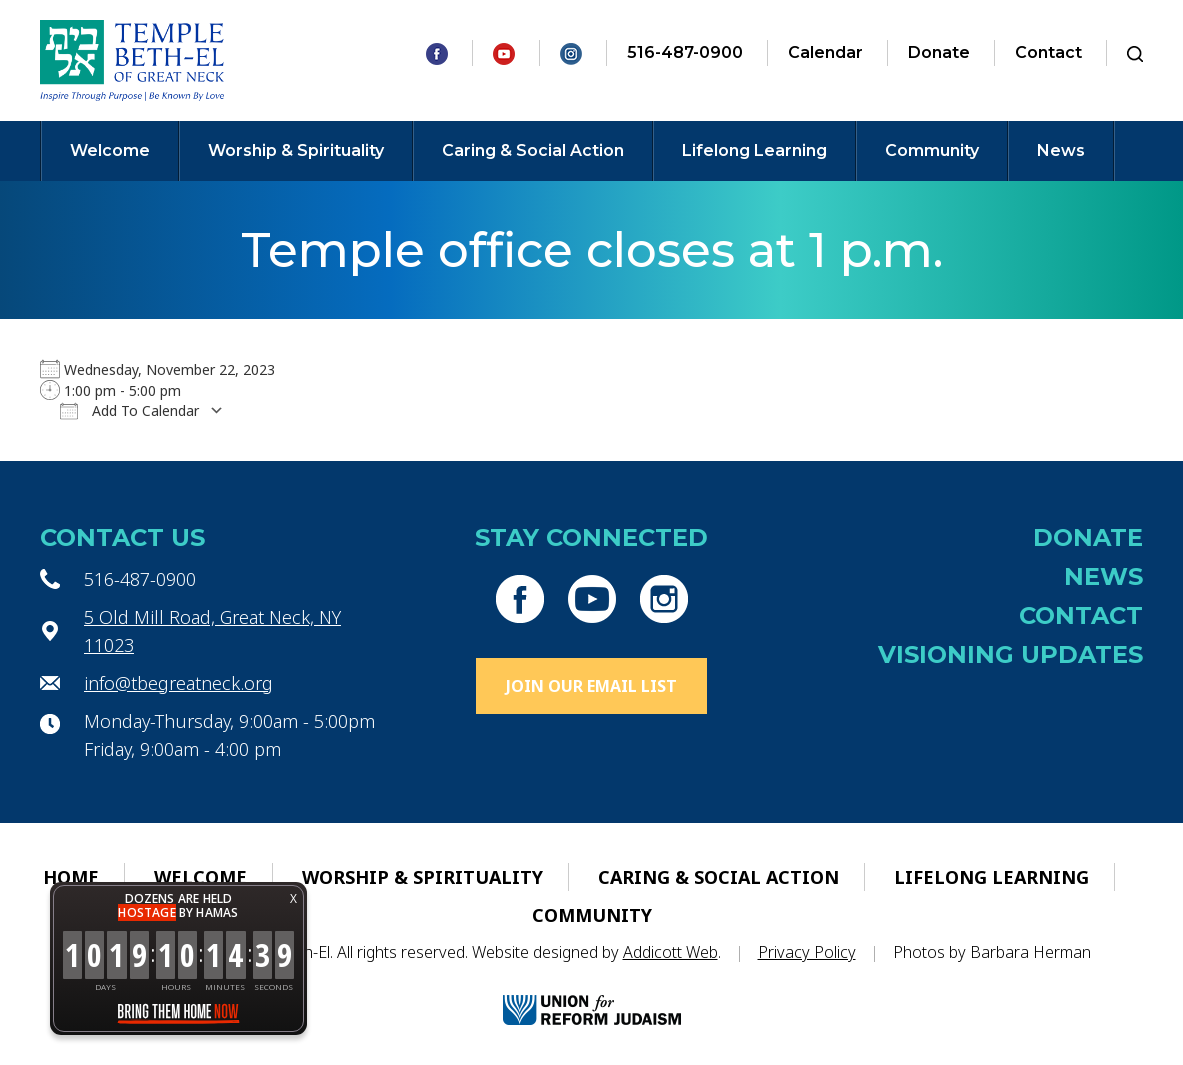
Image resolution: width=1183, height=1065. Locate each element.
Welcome (110, 150)
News (1061, 150)
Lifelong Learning (754, 150)
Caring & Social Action (533, 150)
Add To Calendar (129, 410)
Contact (1048, 52)
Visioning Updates (1010, 654)
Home (71, 877)
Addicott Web (670, 952)
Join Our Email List (591, 686)
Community (932, 150)
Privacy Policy (807, 952)
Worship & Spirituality (296, 150)
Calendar (825, 52)
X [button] (293, 898)
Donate (939, 52)
